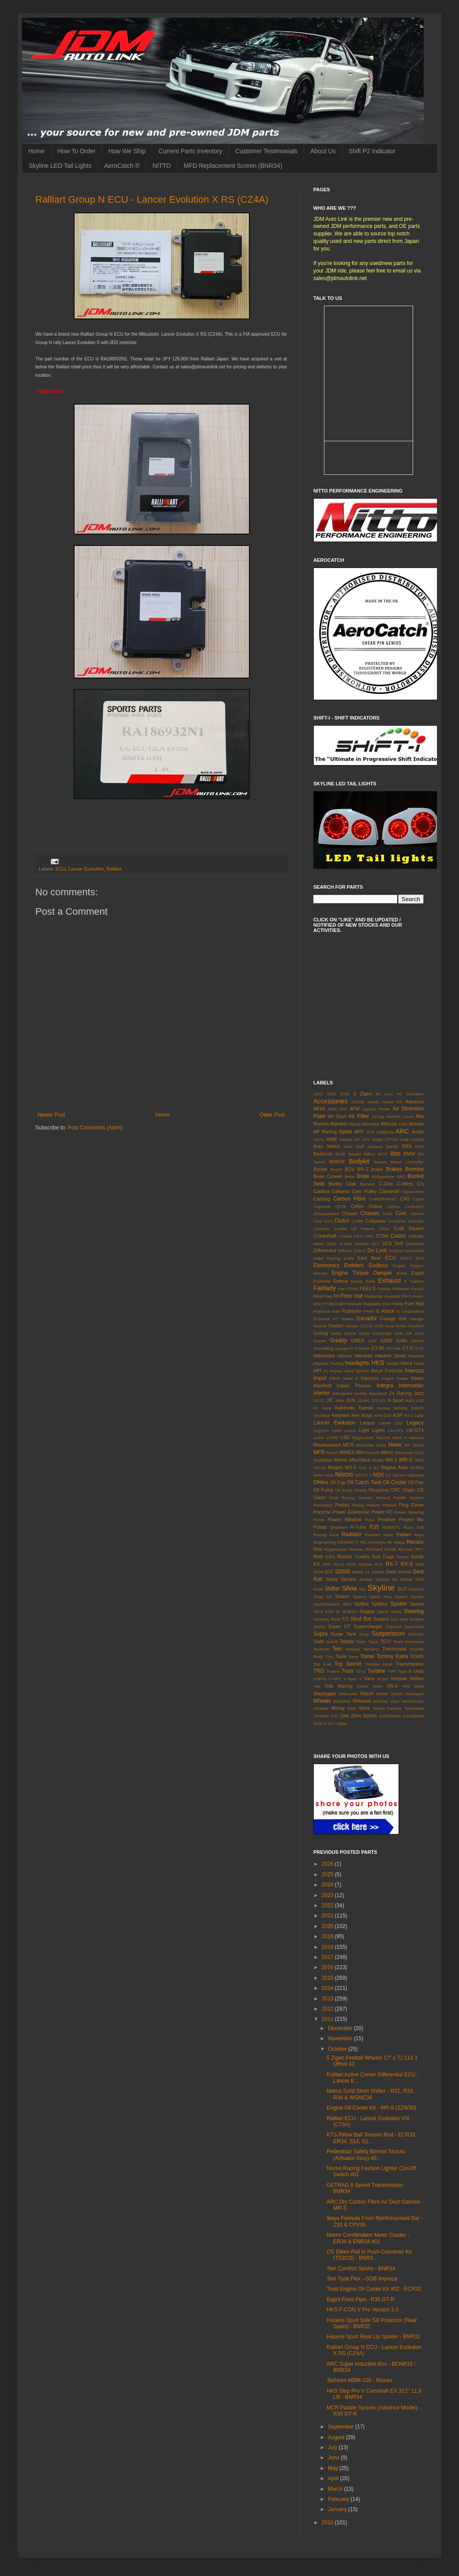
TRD (318, 1671)
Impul (319, 1378)
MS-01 (319, 1467)
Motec (378, 1460)
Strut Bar (361, 1619)
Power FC (382, 1512)
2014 (328, 1988)
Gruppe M (344, 1348)
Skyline (381, 1587)
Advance (414, 1101)
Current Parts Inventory (190, 151)
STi (345, 1618)
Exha (370, 1281)
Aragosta (384, 1131)
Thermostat (394, 1649)
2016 (328, 1967)
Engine (399, 1265)
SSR (329, 1611)
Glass (364, 1333)
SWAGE (416, 1634)
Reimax (356, 1549)
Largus (367, 1422)
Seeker (365, 1579)
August (337, 2437)
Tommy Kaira (392, 1656)
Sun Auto (399, 1619)
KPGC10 (383, 1415)
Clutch (342, 1221)
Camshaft (389, 1191)
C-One (386, 1183)
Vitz (316, 1686)
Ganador (366, 1318)
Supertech (414, 1626)
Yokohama (414, 1708)
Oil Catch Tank (364, 1482)
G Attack (385, 1311)
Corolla (340, 1228)
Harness (363, 1355)
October (338, 2049)
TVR (392, 1671)
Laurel (385, 1423)
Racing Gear (326, 1534)
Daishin (361, 1243)
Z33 (334, 1715)
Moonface (360, 1459)
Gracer (319, 1340)
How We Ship (127, 151)
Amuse (416, 1123)
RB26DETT (348, 1542)
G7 (336, 1318)
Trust (348, 1671)
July (333, 2447)
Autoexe (375, 1146)
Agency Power (376, 1108)
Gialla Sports (343, 1333)
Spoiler (399, 1604)
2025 (328, 1874)
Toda (340, 1656)
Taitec (360, 1641)
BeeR (340, 1154)
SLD (401, 1588)
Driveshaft (414, 1250)
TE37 (385, 1641)
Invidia (360, 1393)
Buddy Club (342, 1183)
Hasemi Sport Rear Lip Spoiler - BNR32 (373, 2337)
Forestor (392, 1296)
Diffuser (345, 1250)
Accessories (330, 1101)
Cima (387, 1213)
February (339, 2499)
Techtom (321, 1649)
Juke (339, 1400)
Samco (377, 1571)
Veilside (399, 1678)
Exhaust (389, 1280)
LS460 (332, 1437)
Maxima (416, 1437)
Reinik (390, 1549)
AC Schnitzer (410, 1093)
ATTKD (391, 1139)
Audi (404, 1139)
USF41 (320, 1678)
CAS (405, 1198)
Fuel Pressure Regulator (358, 1303)
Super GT (339, 1626)
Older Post (272, 1115)
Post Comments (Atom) (95, 1128)
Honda (393, 1363)
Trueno (333, 1671)
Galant (347, 1318)
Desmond (415, 1243)
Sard (391, 1571)
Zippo (341, 1723)
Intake (402, 1378)
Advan (373, 1101)
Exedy (357, 1281)
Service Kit (386, 1579)
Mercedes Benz (371, 1445)
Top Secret (347, 1664)
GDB (379, 1325)
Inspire (387, 1378)
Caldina (321, 1191)
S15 (329, 1571)
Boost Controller (407, 1161)
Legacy (415, 1423)
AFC (343, 1108)
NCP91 (417, 1467)
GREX (358, 1340)
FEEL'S (368, 1288)
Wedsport (415, 1693)
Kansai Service (392, 1407)
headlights (357, 1363)
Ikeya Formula (386, 1370)
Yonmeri (321, 1715)
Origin (409, 1490)
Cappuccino (412, 1191)
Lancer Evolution (86, 868)
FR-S (406, 1296)
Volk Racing (338, 1686)
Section (349, 1579)
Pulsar (320, 1527)
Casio (418, 1199)
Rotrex (402, 1556)
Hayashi (416, 1355)
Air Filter (358, 1116)
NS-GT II (363, 1475)
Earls (349, 1258)
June (334, 2458)
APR (370, 1131)
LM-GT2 (395, 1430)
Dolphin (396, 1250)
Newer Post (51, 1115)
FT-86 (328, 1303)
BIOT (383, 1154)
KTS (409, 1415)
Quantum (338, 1527)
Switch (331, 1641)
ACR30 (358, 1101)
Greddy (338, 1340)
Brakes (394, 1169)
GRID (386, 1340)
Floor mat (351, 1296)
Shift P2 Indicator (372, 151)
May (333, 2468)
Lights (378, 1430)
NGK (329, 1475)
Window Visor (386, 1701)
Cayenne (321, 1206)
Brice (349, 1176)
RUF (379, 1564)
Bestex (354, 1154)
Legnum (321, 1430)
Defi (399, 1243)
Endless (378, 1265)
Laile (419, 1415)
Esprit (417, 1273)
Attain (377, 1139)
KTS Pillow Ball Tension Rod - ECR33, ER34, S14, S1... (372, 2138)
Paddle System (408, 1497)
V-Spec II (352, 1678)
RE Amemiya (373, 1542)
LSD (345, 1437)
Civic (401, 1213)
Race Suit (413, 1527)
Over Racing (342, 1497)
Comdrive (397, 1221)
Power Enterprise (350, 1512)
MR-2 (391, 1459)
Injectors (370, 1378)
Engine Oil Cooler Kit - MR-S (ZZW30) (371, 2108)
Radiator (351, 1534)
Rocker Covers (353, 1556)
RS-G (339, 1564)
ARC (402, 1131)
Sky (362, 1589)
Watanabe (348, 1693)
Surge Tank (343, 1634)
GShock (361, 1348)
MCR (348, 1444)
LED (399, 1423)
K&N (410, 1400)
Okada (360, 1490)
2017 (328, 1957)
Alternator (370, 1123)
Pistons (373, 1505)
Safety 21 (361, 1571)
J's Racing (400, 1393)
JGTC (318, 1400)
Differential (324, 1250)
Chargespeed (326, 1213)
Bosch (336, 1169)
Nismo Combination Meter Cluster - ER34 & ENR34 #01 (368, 2238)
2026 (328, 1864)
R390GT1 (391, 1527)
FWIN (368, 1311)
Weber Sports (389, 1693)
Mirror (387, 1452)
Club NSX (322, 1221)
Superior (393, 1626)
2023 (328, 1895)
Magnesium (363, 1437)
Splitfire (380, 1603)
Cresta (345, 1236)
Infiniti (334, 1378)
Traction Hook (378, 1664)
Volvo (377, 1686)
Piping (358, 1505)
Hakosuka (324, 1355)
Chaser (349, 1213)
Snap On (322, 1596)
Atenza (345, 1139)
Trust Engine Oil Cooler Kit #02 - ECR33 (374, 2289)
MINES (346, 1452)
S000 (318, 1571)
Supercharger (368, 1626)
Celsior (393, 1206)
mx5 (363, 1467)
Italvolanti (378, 1393)
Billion (370, 1154)
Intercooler (411, 1386)
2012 (328, 2009)
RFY (419, 1549)
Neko (318, 1475)
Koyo (366, 1415)
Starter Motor (389, 1611)
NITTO (162, 165)
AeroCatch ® (121, 165)
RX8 (419, 1564)
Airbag (378, 1116)
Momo (340, 1459)
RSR (351, 1564)
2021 (328, 1916)
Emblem (354, 1265)
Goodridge (382, 1333)
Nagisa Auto (394, 1467)
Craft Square (409, 1228)
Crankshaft (324, 1236)
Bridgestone (383, 1176)
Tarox (373, 1641)
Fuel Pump (393, 1303)
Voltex (362, 1686)
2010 (328, 2522)
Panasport (323, 1505)
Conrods (416, 1221)
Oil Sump (344, 1490)
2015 (328, 1978)
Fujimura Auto (326, 1311)
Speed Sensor (409, 1596)
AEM (332, 1108)
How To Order (76, 151)
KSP (398, 1415)
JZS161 (378, 1400)
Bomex (380, 1161)
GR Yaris (415, 1333)
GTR (419, 1348)
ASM (331, 1139)
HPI (317, 1370)
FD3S (352, 1288)
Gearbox (415, 1325)
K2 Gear (322, 1407)
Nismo (344, 1474)
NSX (378, 1475)
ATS (366, 1139)
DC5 (387, 1243)
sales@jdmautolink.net (340, 278)
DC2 (375, 1243)
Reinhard (373, 1549)
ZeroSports (413, 1715)
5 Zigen (363, 1093)
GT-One (393, 1348)
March (336, 2489)
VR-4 (392, 1686)
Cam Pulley (364, 1191)
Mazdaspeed (327, 1444)
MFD (319, 1452)
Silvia (349, 1588)
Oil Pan (416, 1482)
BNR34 (337, 1161)
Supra (320, 1634)
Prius (370, 1519)
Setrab (406, 1579)
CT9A (382, 1236)
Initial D (350, 1378)
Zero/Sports (390, 1715)
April (334, 2478)
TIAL (329, 1656)
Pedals (342, 1505)
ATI (357, 1139)
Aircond (393, 1116)
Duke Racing (326, 1258)
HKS (377, 1362)
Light (364, 1430)
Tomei (367, 1656)
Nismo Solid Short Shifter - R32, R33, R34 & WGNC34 (370, 2094)
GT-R (408, 1348)
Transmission (409, 1664)
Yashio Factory (387, 1708)
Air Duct (337, 1116)
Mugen (335, 1467)
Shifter (332, 1589)
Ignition (362, 1370)
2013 (328, 1999)
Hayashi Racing (328, 1363)
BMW (409, 1153)
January (338, 2509)
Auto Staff (353, 1146)
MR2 (419, 1460)
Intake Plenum (354, 1385)
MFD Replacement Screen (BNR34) (233, 165)
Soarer (342, 1596)
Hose (419, 1363)
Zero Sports (364, 1715)
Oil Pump (323, 1490)
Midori (332, 1452)
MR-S (406, 1460)
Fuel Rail (414, 1303)
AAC (388, 1093)
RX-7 (392, 1564)
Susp (364, 1634)
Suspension (388, 1633)
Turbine (376, 1671)
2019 (328, 1936)
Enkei (402, 1273)
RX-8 (407, 1564)
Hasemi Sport (390, 1355)
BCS (419, 1146)
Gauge (351, 1325)
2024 (328, 1885)
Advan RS (392, 1101)
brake (377, 1169)
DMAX (360, 1250)
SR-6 (318, 1611)
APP (359, 1131)
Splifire (361, 1603)
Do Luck (377, 1250)
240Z (318, 1093)
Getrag (320, 1333)
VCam (382, 1678)
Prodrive (386, 1519)
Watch (366, 1693)
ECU (61, 868)
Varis (369, 1678)
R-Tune (358, 1527)
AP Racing (325, 1131)
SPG (346, 1604)
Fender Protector (393, 1288)
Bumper (367, 1184)
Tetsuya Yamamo (362, 1649)
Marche (383, 1437)
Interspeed (342, 1393)
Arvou (318, 1139)
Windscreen (412, 1701)
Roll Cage (383, 1556)
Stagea (367, 1611)
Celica (375, 1206)
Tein (337, 1649)
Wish (351, 1708)
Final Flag (322, 1296)
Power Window (344, 1519)
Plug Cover (411, 1505)
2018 (328, 1947)
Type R (405, 1671)
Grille (401, 1340)
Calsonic (340, 1191)
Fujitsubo (351, 1311)
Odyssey (415, 1475)
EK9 (420, 1258)
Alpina (354, 1123)
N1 (376, 1467)
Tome (353, 1656)
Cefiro (357, 1206)
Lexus (350, 1430)
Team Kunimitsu (408, 1641)
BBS (407, 1146)
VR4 (406, 1686)
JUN (350, 1400)
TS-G (361, 1671)
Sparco (359, 1596)
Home (36, 151)
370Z (345, 1093)
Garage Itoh (393, 1318)
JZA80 (363, 1400)
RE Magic (396, 1542)
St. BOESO (346, 1611)
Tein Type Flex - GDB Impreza (362, 2279)
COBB (357, 1221)
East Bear (369, 1258)
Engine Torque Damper (361, 1273)
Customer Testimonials (266, 151)
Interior (321, 1393)
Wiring (338, 1708)
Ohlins (320, 1482)
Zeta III (320, 1723)
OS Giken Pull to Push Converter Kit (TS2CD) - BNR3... (369, 2255)
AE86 (319, 1108)
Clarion (417, 1213)
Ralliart (113, 868)
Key (355, 1415)
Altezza (388, 1123)
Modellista (322, 1460)
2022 (328, 1905)
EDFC (406, 1258)
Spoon (417, 1603)
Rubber (365, 1564)
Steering (414, 1611)
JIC (329, 1400)
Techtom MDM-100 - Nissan (359, 2380)
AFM (355, 1108)
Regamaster (335, 1549)
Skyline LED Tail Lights (60, 165)
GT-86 (377, 1348)
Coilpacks (375, 1221)
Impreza (414, 1371)
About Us (323, 151)
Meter (395, 1445)
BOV (350, 1169)
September (341, 2427)
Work (364, 1708)
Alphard (338, 1123)
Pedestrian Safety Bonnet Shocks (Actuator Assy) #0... (366, 2154)
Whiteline (341, 1701)
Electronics (326, 1265)
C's (420, 1183)
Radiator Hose (379, 1534)
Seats (332, 1579)
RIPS (330, 1556)
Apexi (345, 1132)
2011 (328, 2019)
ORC (395, 1490)
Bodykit (359, 1161)
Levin (336, 1430)
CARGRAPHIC (383, 1199)
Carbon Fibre (349, 1199)
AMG (403, 1123)
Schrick (404, 1571)
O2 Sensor (396, 1475)
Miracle (373, 1452)
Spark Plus (380, 1596)
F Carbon (414, 1281)
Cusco (398, 1236)
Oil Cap (338, 1482)
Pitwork (389, 1505)
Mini (360, 1452)
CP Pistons (363, 1228)
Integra (384, 1386)
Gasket (335, 1325)
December (341, 2028)
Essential (322, 1281)
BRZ (401, 1176)
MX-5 (351, 1467)
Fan (342, 1288)
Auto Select (326, 1146)
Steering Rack (326, 1619)
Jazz (419, 1393)
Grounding (323, 1348)
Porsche (322, 1512)
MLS (419, 1452)
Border (320, 1169)
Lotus (318, 1437)
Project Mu (411, 1519)
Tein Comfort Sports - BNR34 (361, 2268)
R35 (374, 1527)
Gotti (398, 1333)
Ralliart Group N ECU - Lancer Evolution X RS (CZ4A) (151, 199)
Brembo (414, 1169)
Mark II (400, 1437)
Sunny (319, 1626)
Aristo (417, 1131)
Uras (419, 1671)
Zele (344, 1715)
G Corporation (410, 1311)
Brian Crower (327, 1176)
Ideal (349, 1370)
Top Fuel (322, 1664)
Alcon (408, 1116)
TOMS (417, 1656)
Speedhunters (326, 1604)
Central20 (414, 1206)
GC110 (365, 1325)
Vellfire (417, 1678)
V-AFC (335, 1678)
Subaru (381, 1618)
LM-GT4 (415, 1430)
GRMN (417, 1340)
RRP (326, 1564)
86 (378, 1093)
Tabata (346, 1641)
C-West (405, 1183)
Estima (340, 1281)
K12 (420, 1400)
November (341, 2038)
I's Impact (333, 1370)
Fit (336, 1296)
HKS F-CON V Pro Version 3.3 (363, 2310)
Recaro (415, 1542)
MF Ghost (414, 1445)
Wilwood (362, 1701)
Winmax (321, 1708)
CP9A (384, 1228)
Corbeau (321, 1228)
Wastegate (324, 1693)
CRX (358, 1236)
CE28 (340, 1206)
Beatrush (322, 1153)
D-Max (345, 1243)
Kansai (366, 1407)
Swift (318, 1641)
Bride (363, 1176)
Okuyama (378, 1490)
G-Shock (321, 1318)
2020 (328, 1926)
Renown (405, 1549)
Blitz (396, 1154)
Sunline (417, 1619)
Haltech (345, 1355)
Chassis (370, 1213)
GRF (372, 1340)
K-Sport (396, 1400)
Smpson (416, 1589)
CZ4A (331, 1243)
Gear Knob (395, 1325)
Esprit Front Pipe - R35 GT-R (361, 2299)
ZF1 (331, 1723)
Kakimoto (345, 1407)
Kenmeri (341, 1415)
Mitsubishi (404, 1452)
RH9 (318, 1556)
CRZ (369, 1236)
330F (331, 1093)
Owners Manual (374, 1497)
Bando (392, 1146)
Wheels (322, 1701)
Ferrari (417, 1288)
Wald (419, 1686)
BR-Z (363, 1169)
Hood (406, 1363)
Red (317, 1549)
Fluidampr (373, 1296)
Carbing (321, 1198)
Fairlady (324, 1288)
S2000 (342, 1571)
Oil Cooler (394, 1482)
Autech (417, 1139)
